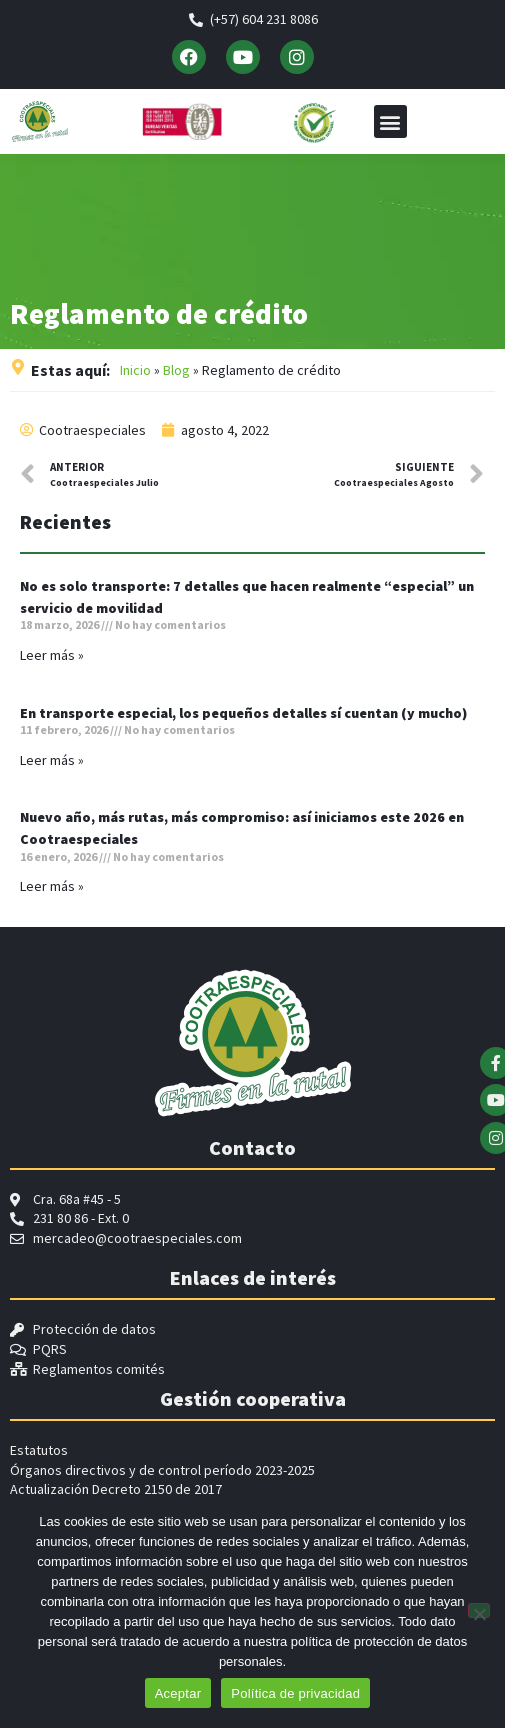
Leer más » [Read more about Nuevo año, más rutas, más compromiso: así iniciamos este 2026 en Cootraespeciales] (52, 891)
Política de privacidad (295, 1693)
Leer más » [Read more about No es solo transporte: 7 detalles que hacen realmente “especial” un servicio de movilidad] (52, 660)
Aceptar (178, 1693)
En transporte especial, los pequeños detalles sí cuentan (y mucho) (243, 718)
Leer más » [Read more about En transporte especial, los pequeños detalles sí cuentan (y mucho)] (52, 765)
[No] (479, 1610)
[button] (390, 121)
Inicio (135, 375)
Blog (176, 375)
